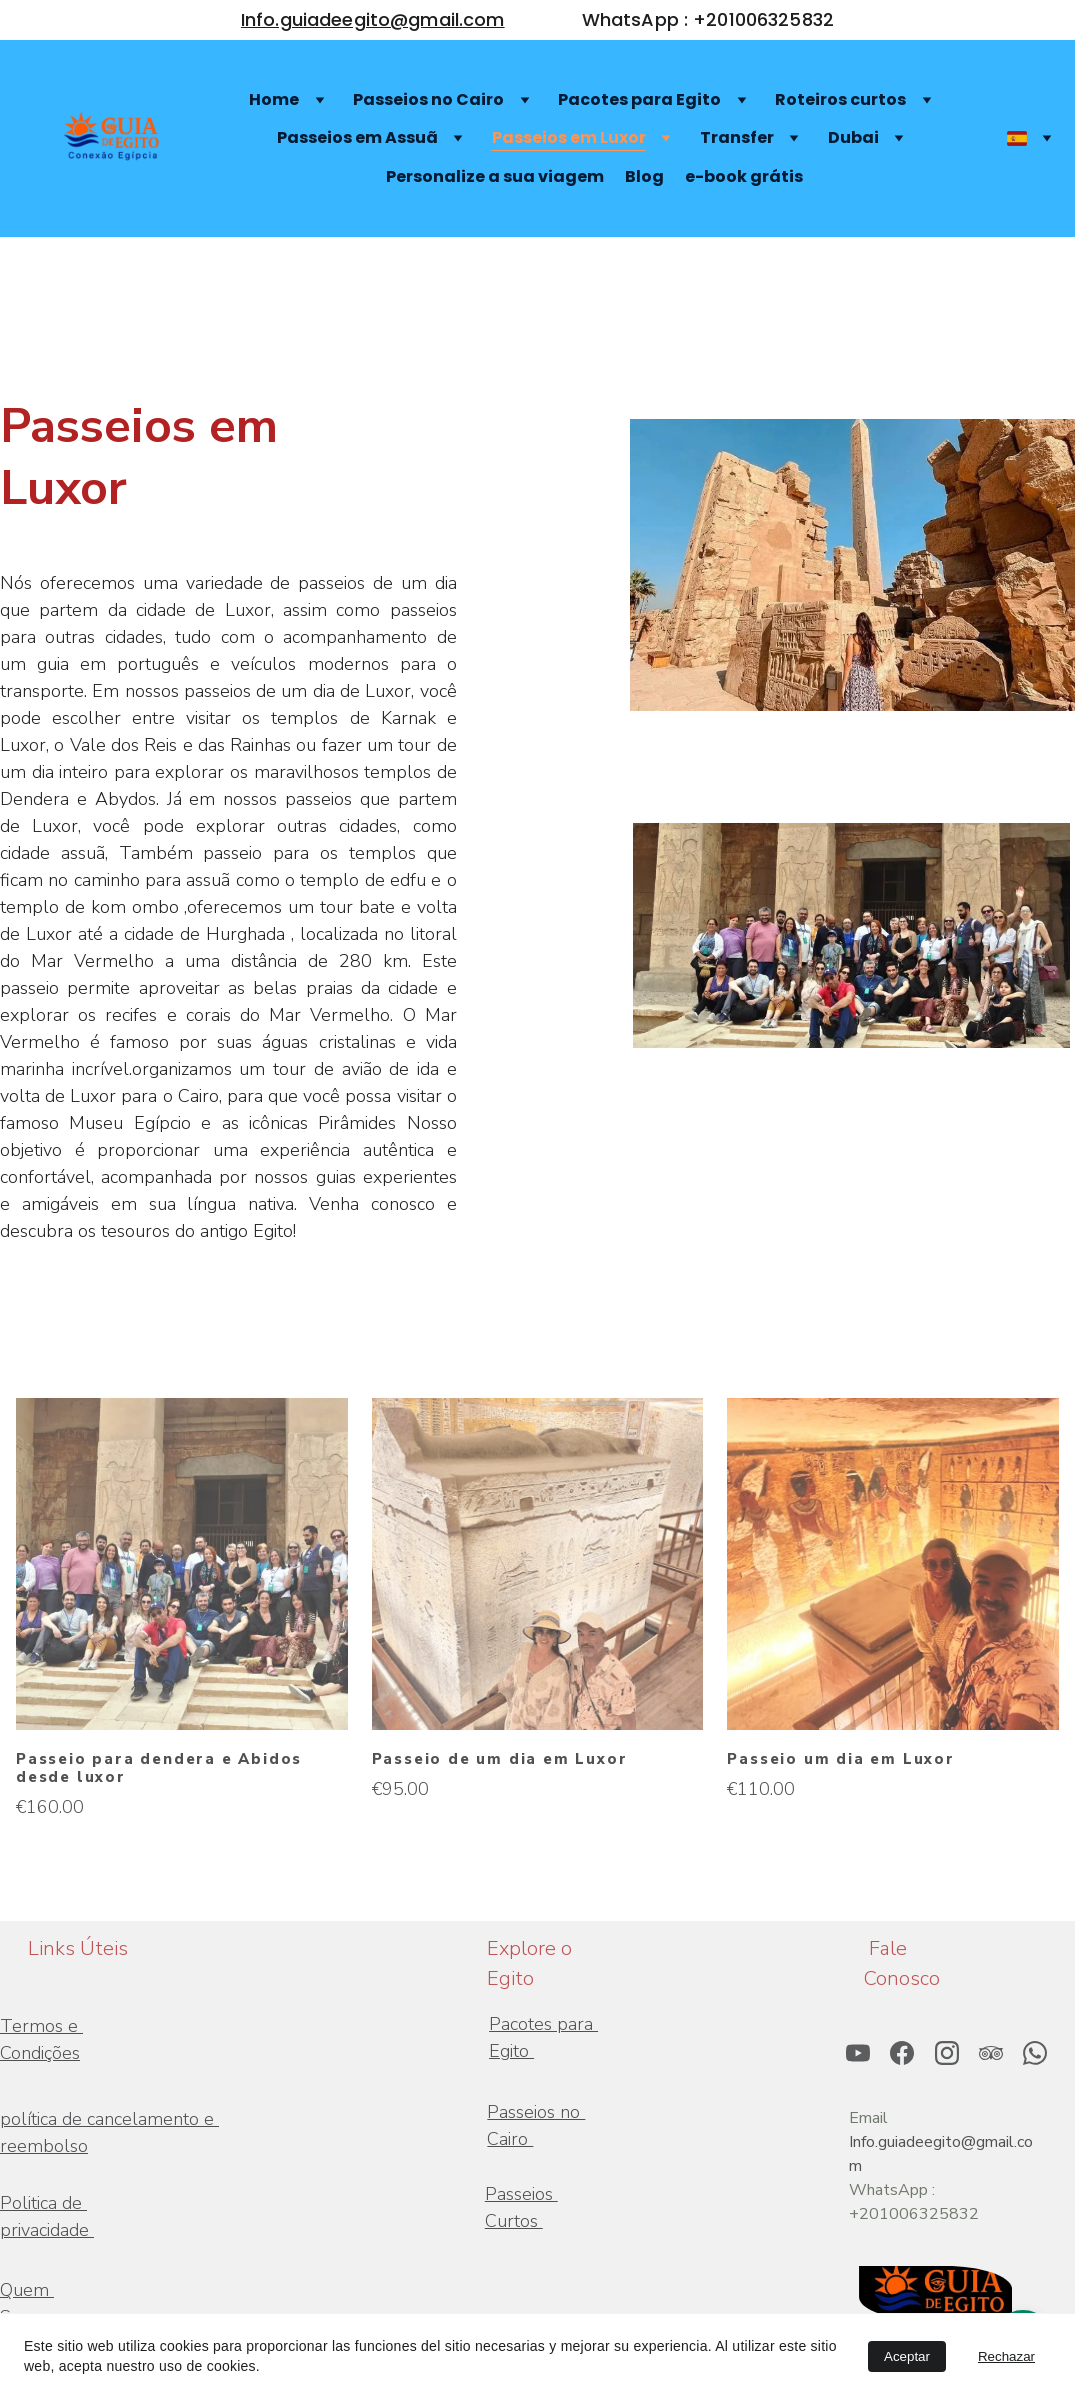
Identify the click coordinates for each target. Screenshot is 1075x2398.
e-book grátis (744, 177)
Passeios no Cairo (428, 100)
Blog (644, 177)
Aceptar (907, 2356)
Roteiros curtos (840, 100)
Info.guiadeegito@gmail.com (373, 19)
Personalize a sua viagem (495, 177)
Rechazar (1006, 2356)
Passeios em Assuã (357, 138)
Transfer (737, 138)
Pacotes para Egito (639, 100)
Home (274, 100)
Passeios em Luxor (569, 138)
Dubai (853, 138)
